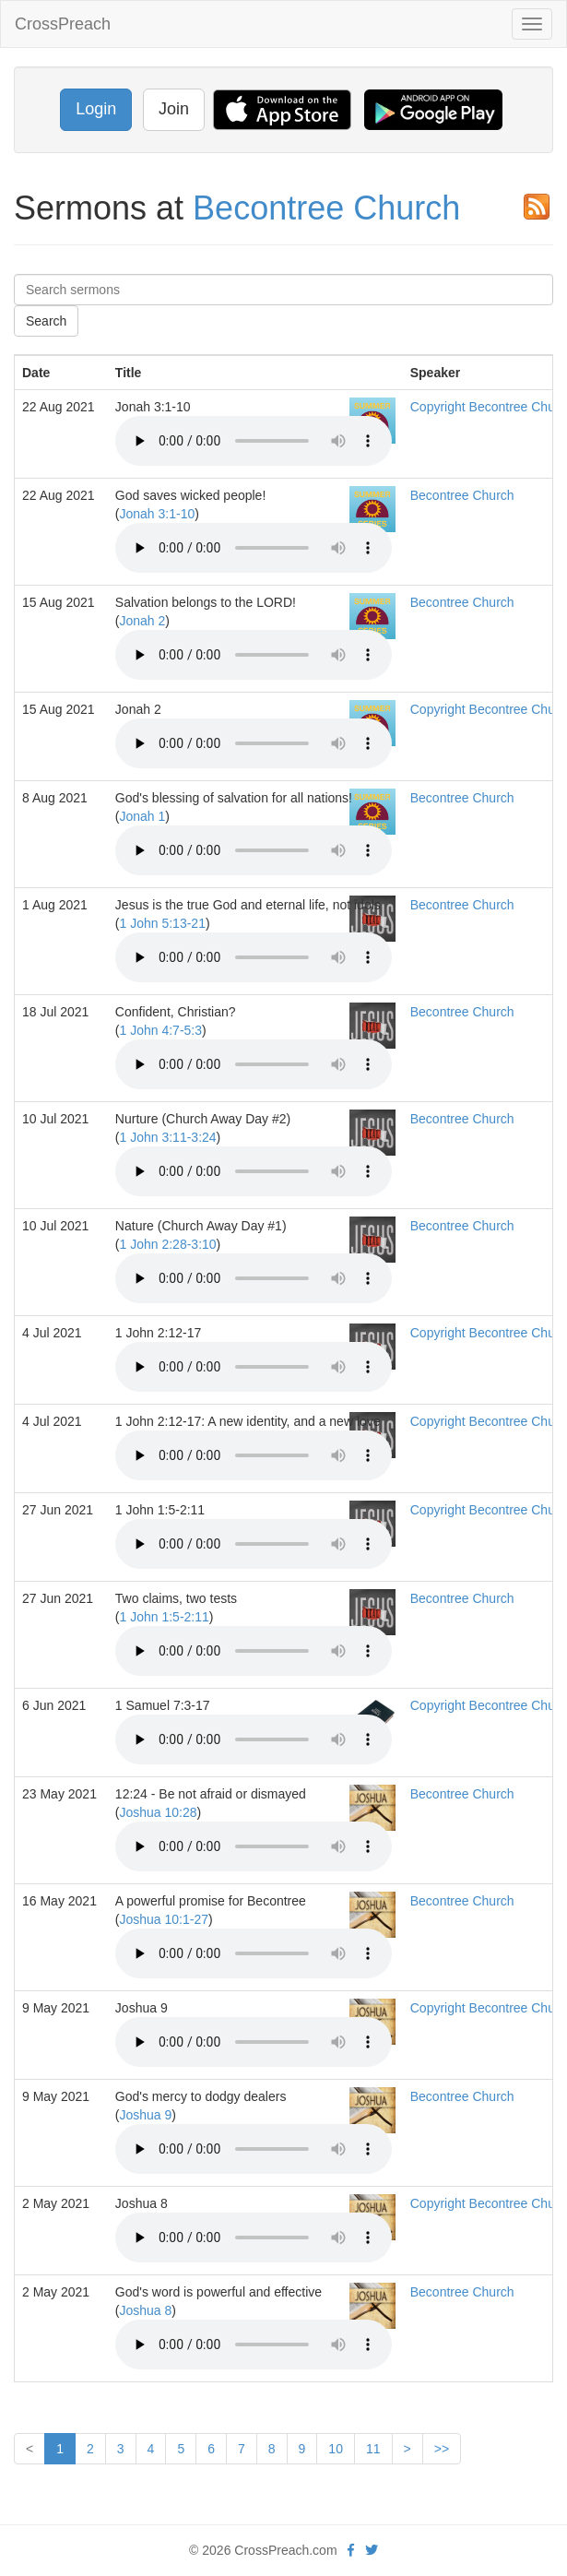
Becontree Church (326, 208)
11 (373, 2448)
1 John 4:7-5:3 (161, 1030)
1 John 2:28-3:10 (168, 1244)
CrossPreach (63, 24)
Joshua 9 (146, 2114)
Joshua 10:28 (158, 1812)
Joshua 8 (146, 2310)
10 (335, 2448)
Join (174, 109)
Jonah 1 (143, 816)
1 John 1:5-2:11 (164, 1616)
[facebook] (351, 2550)
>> (441, 2448)
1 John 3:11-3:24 (168, 1137)
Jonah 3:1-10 (157, 513)
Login (96, 109)
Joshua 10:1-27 (164, 1919)
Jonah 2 (143, 620)
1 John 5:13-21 (163, 923)
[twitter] (371, 2550)
